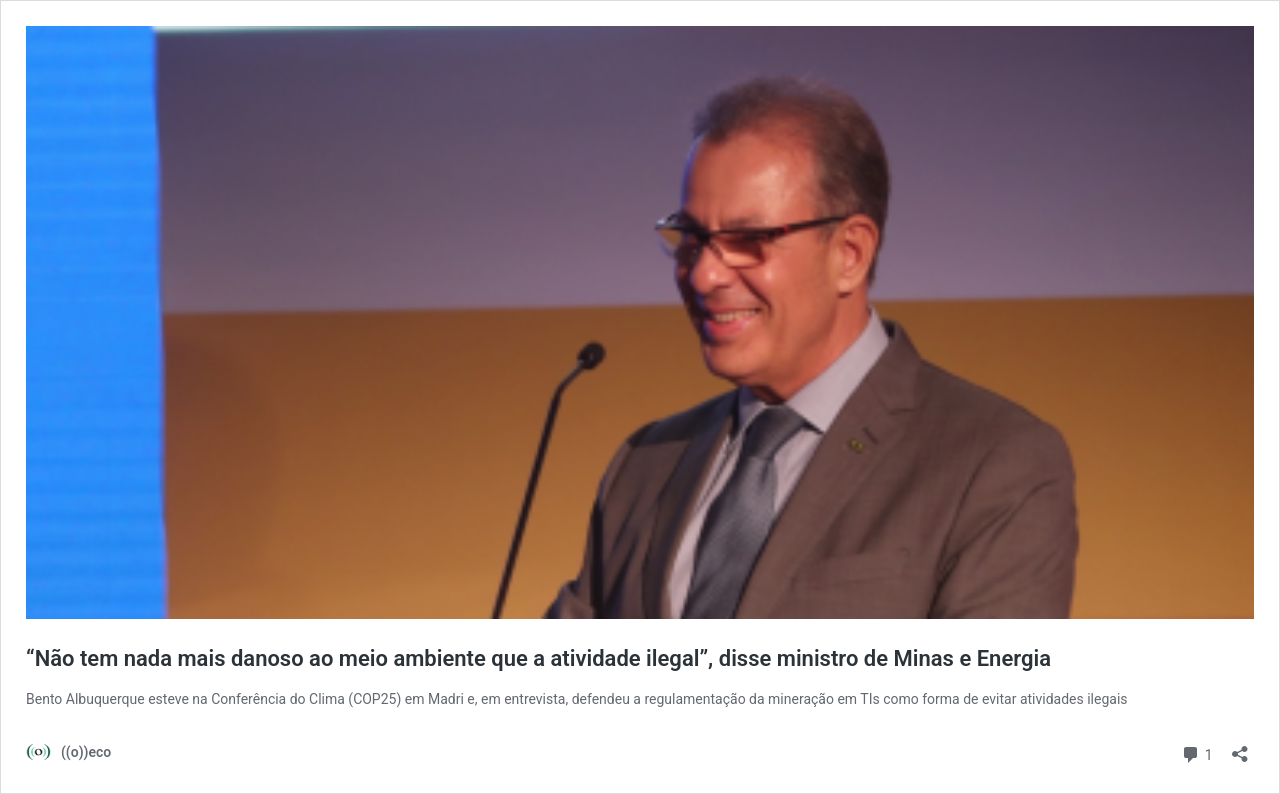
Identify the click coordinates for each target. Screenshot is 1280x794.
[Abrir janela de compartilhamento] (1240, 747)
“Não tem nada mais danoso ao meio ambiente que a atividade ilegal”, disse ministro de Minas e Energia (538, 658)
